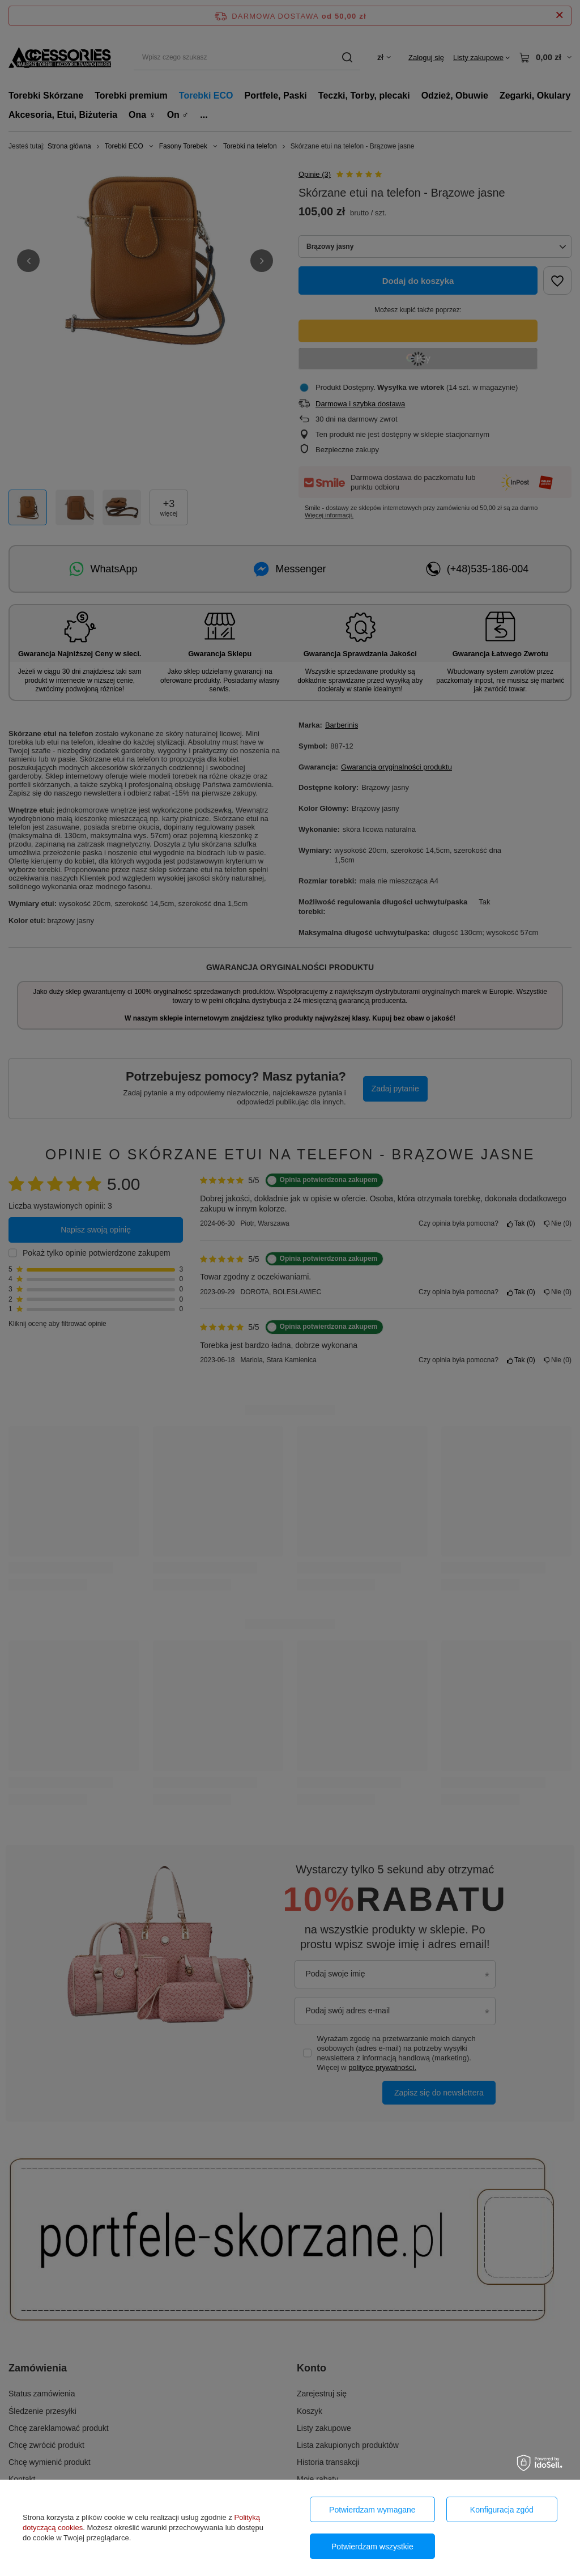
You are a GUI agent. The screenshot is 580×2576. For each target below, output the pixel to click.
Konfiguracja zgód (502, 2509)
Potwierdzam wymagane (372, 2509)
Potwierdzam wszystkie (372, 2546)
